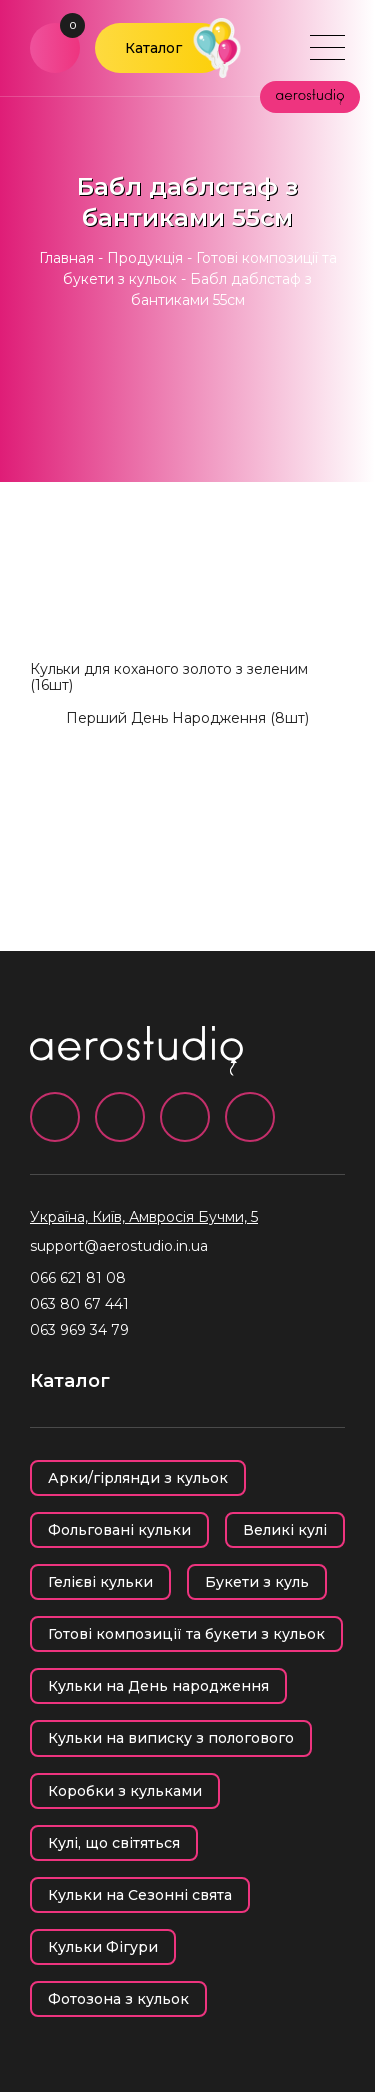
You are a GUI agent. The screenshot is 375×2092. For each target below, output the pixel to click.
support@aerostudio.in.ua (119, 1246)
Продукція (145, 258)
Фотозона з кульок (118, 1999)
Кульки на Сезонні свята (140, 1895)
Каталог (153, 48)
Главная (66, 258)
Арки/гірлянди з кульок (138, 1478)
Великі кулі (285, 1530)
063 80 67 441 (79, 1304)
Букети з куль (257, 1582)
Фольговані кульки (119, 1530)
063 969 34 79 (79, 1330)
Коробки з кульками (125, 1791)
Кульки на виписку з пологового (171, 1738)
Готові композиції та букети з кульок (186, 1634)
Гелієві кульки (100, 1582)
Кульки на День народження (158, 1686)
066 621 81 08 (78, 1278)
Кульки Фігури (103, 1947)
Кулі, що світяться (114, 1843)
